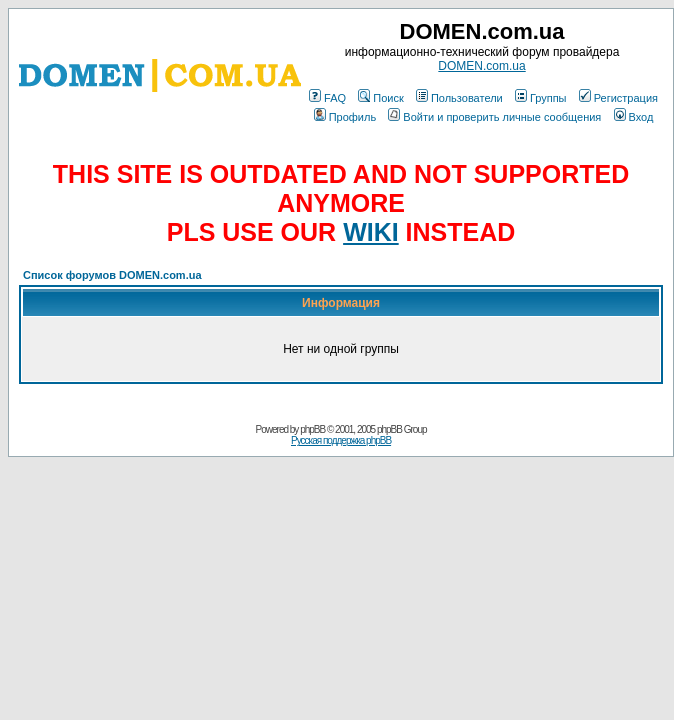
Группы (541, 98)
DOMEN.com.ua (481, 66)
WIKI (371, 232)
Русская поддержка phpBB (341, 440)
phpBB (312, 429)
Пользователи (459, 98)
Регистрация (618, 98)
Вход (634, 117)
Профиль (345, 117)
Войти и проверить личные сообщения (494, 117)
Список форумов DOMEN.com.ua (112, 275)
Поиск (380, 98)
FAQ (327, 98)
